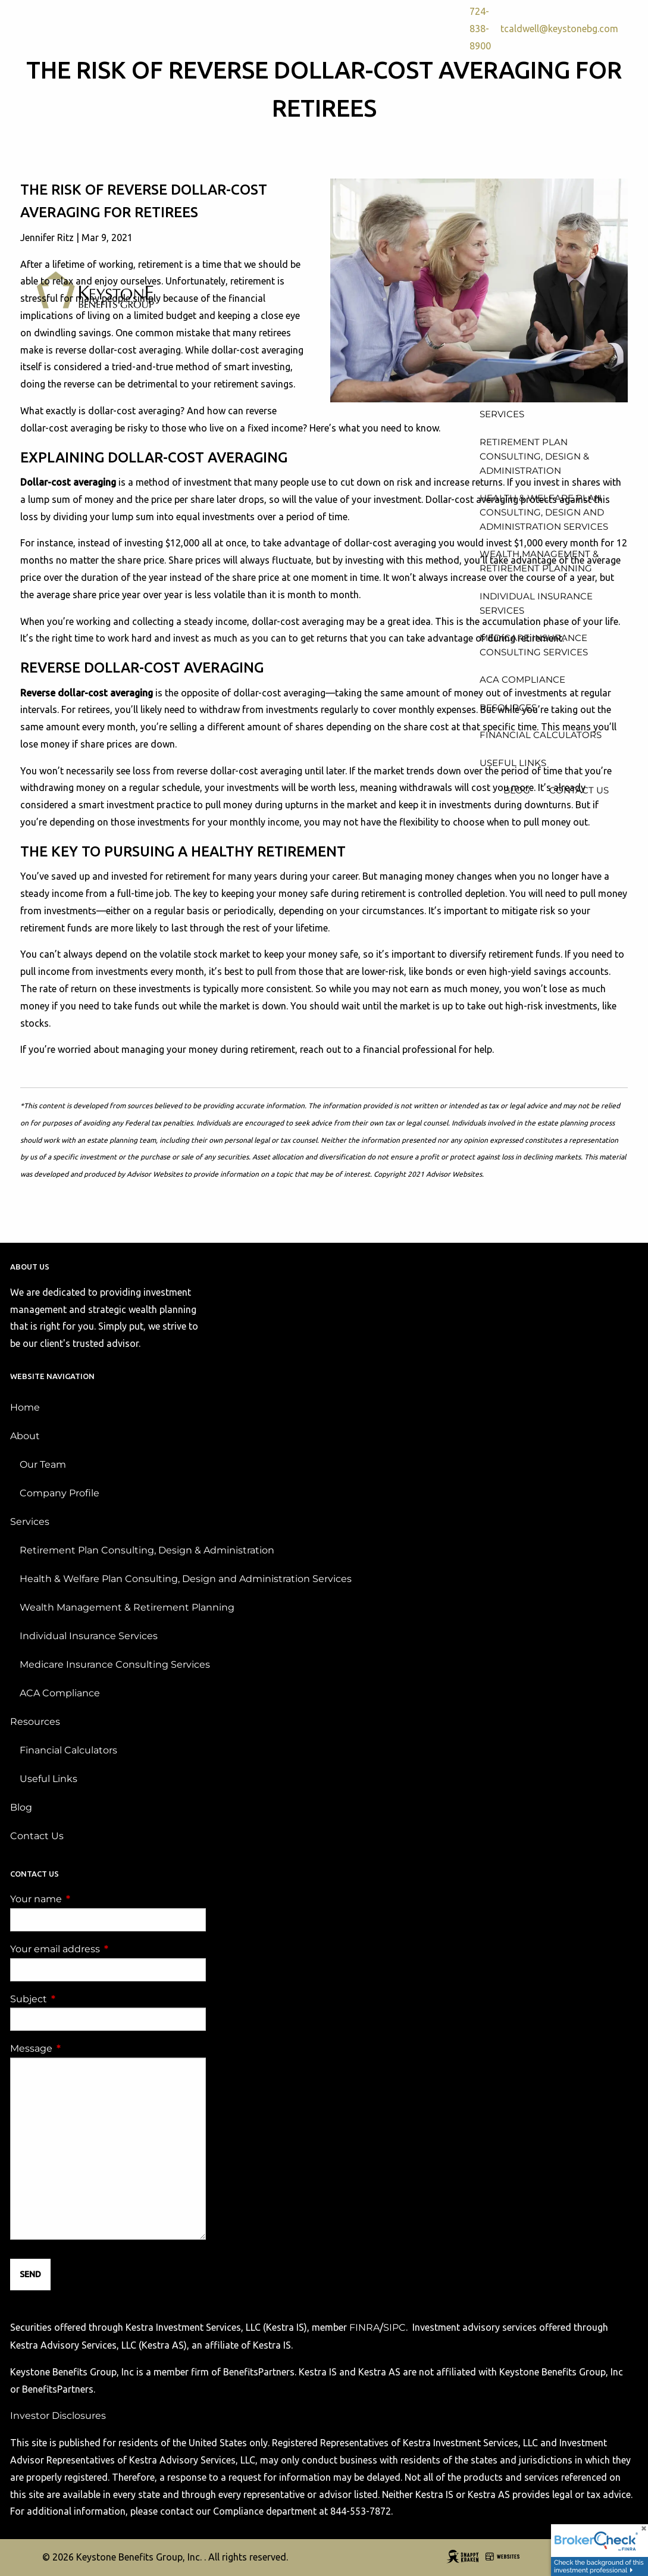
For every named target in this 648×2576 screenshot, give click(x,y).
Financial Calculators (68, 1750)
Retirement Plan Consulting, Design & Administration (147, 1550)
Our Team (43, 1464)
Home (25, 1407)
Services (29, 1521)
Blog (21, 1807)
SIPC (394, 2327)
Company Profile (59, 1493)
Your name (85, 1899)
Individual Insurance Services (89, 1636)
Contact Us (37, 1836)
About (25, 1436)
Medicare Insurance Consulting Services (115, 1664)
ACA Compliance (60, 1693)
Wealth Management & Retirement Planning (127, 1607)
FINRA (364, 2327)
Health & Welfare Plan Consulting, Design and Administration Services (186, 1578)
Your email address (104, 1949)
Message (81, 2048)
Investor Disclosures (58, 2415)
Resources (35, 1721)
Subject (78, 1999)
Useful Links (48, 1778)
